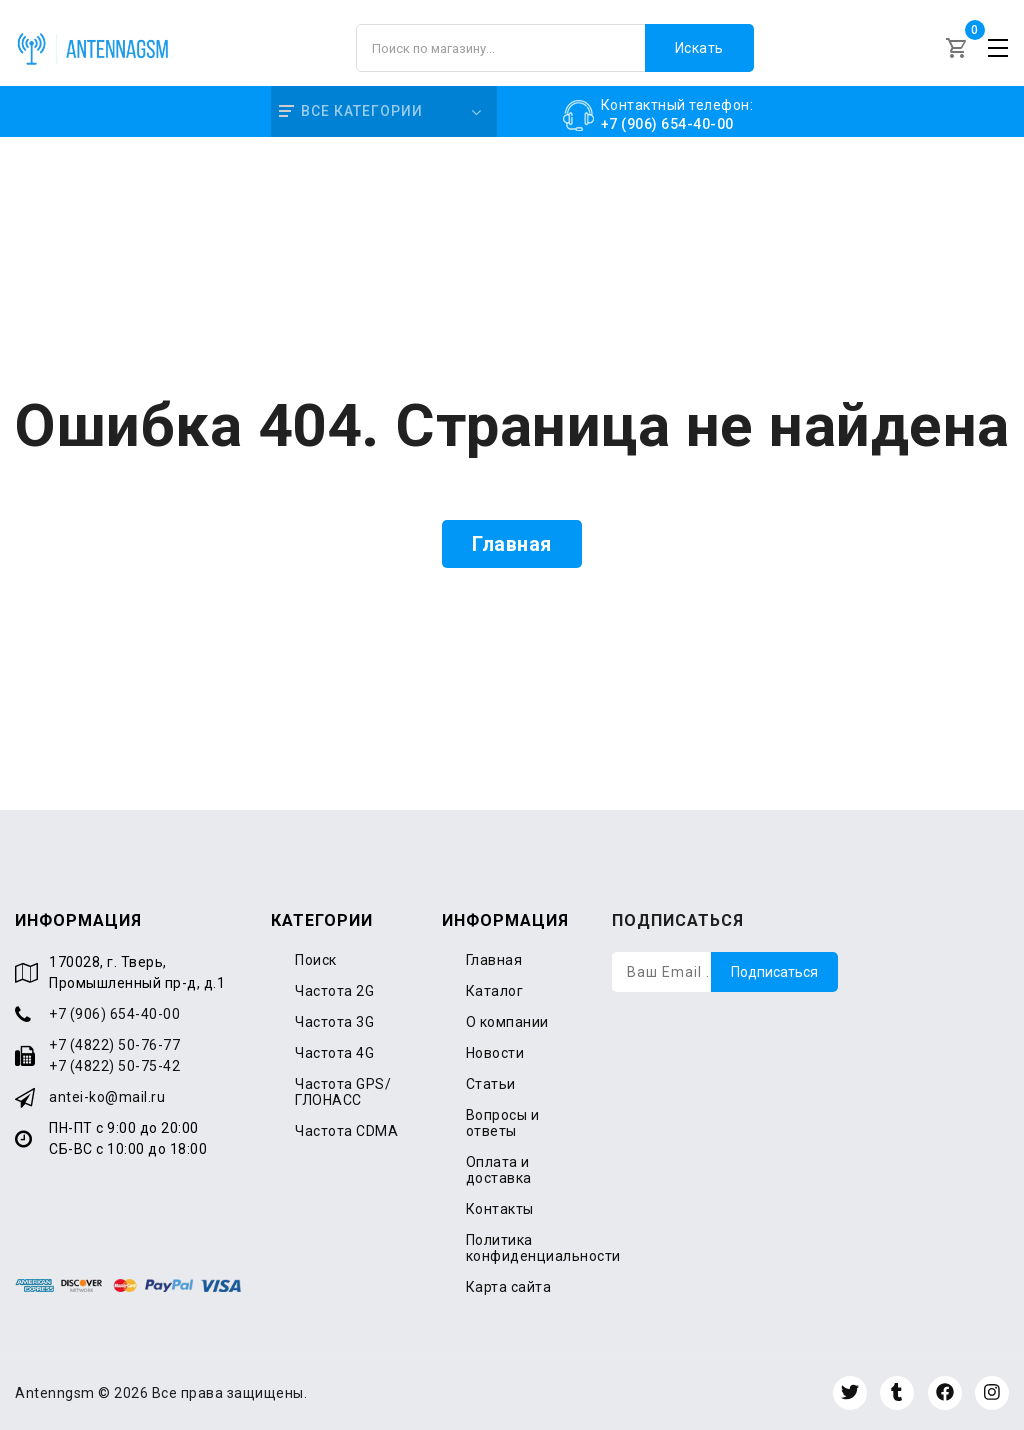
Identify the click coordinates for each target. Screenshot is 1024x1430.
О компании (507, 1022)
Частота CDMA (346, 1131)
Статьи (491, 1084)
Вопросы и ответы (503, 1123)
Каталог (495, 991)
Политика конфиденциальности (543, 1248)
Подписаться (774, 972)
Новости (495, 1053)
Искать (699, 48)
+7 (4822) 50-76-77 (114, 1045)
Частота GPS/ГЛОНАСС (343, 1092)
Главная (512, 544)
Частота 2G (334, 991)
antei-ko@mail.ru (107, 1097)
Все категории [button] (351, 111)
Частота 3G (334, 1022)
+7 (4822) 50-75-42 (114, 1066)
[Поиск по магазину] (554, 48)
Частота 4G (334, 1053)
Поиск (316, 960)
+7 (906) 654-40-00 (114, 1014)
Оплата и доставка (499, 1170)
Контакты (500, 1209)
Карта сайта (509, 1287)
